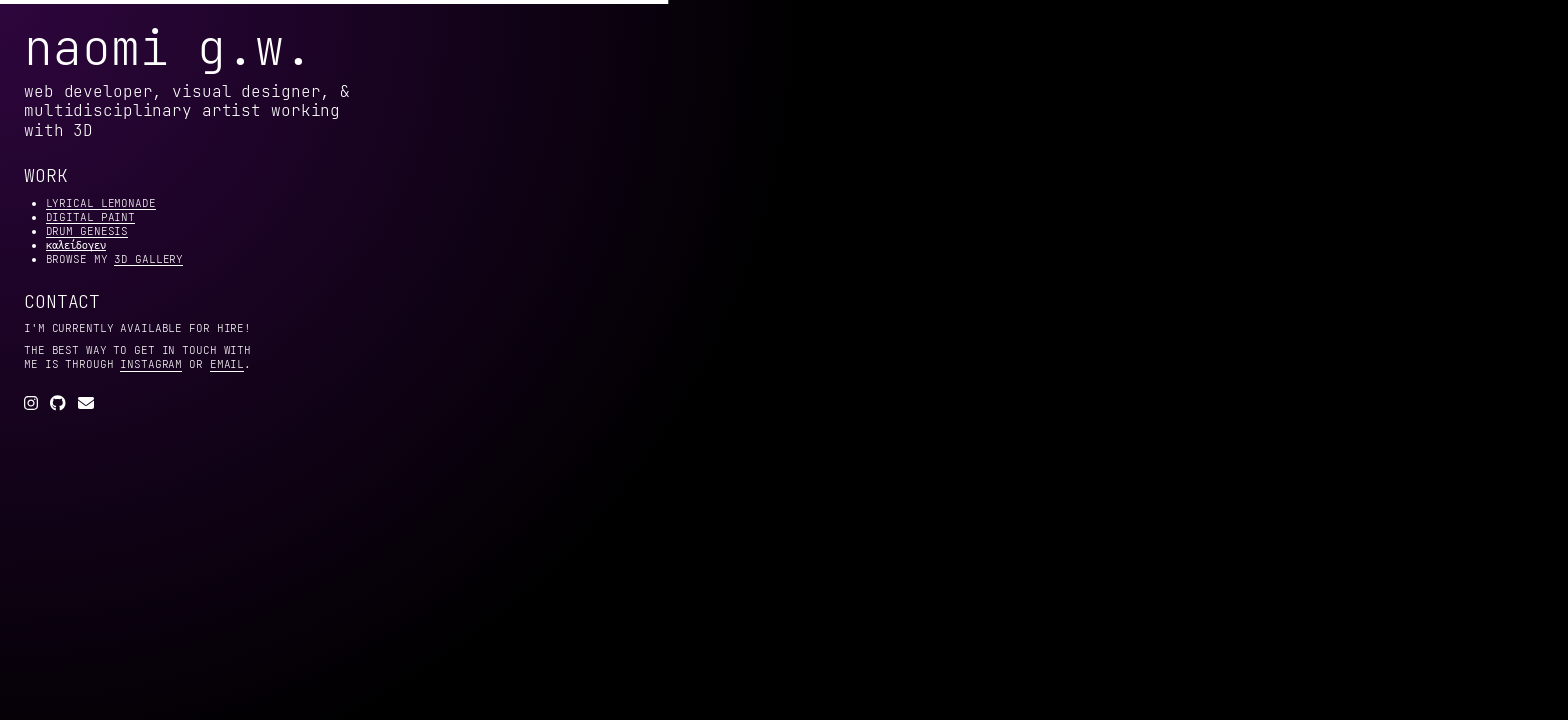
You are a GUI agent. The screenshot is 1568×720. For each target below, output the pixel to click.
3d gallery (148, 259)
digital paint (90, 217)
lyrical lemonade (101, 203)
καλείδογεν (76, 245)
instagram (151, 364)
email (227, 364)
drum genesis (87, 231)
